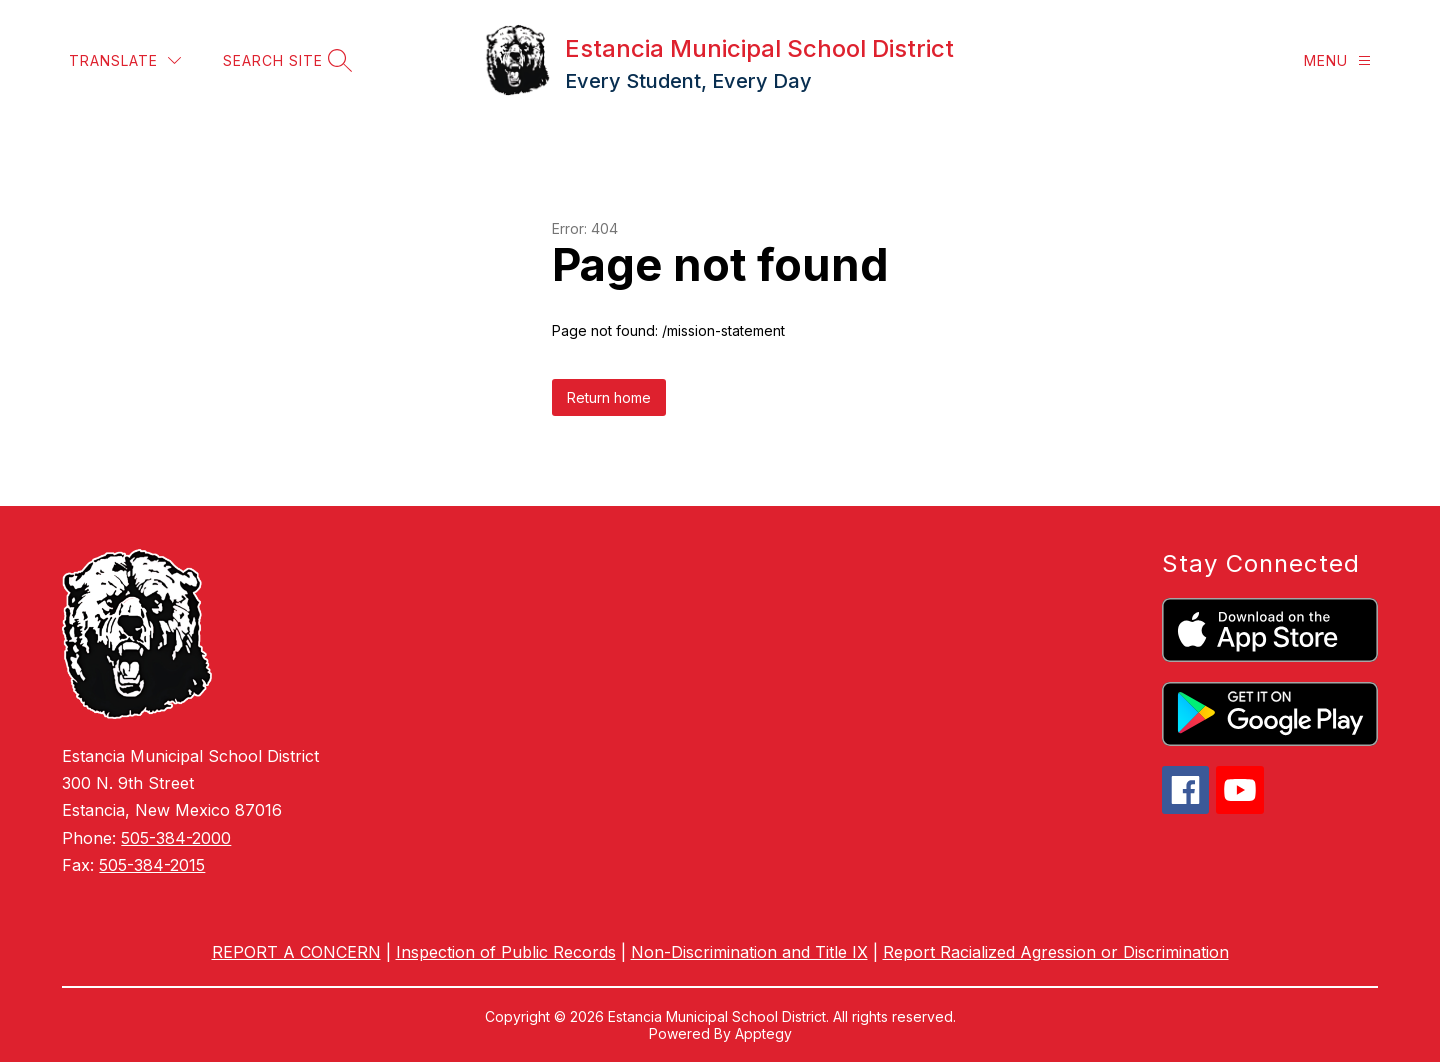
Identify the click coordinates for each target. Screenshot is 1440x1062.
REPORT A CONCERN (296, 952)
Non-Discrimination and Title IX (749, 952)
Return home (609, 397)
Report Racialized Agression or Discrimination (1056, 952)
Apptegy (763, 1033)
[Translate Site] (125, 60)
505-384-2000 (176, 838)
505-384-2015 (152, 865)
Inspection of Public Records (506, 952)
